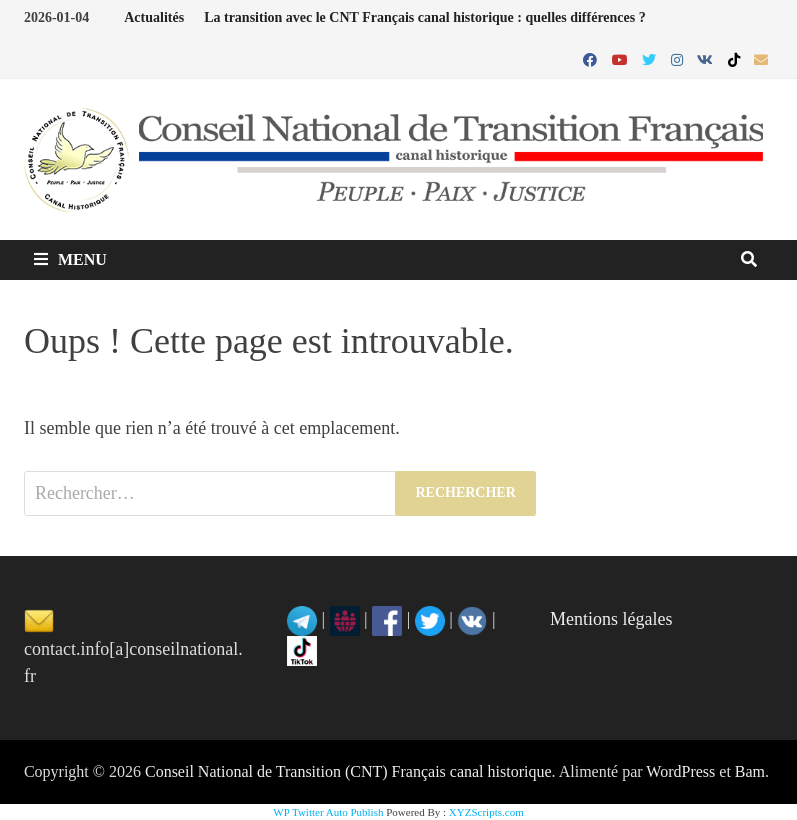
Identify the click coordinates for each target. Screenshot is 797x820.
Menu (70, 259)
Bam (750, 771)
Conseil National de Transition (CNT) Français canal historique (348, 771)
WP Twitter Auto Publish (328, 812)
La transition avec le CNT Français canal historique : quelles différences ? (425, 17)
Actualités (154, 17)
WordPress (680, 771)
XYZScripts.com (486, 812)
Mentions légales (611, 619)
